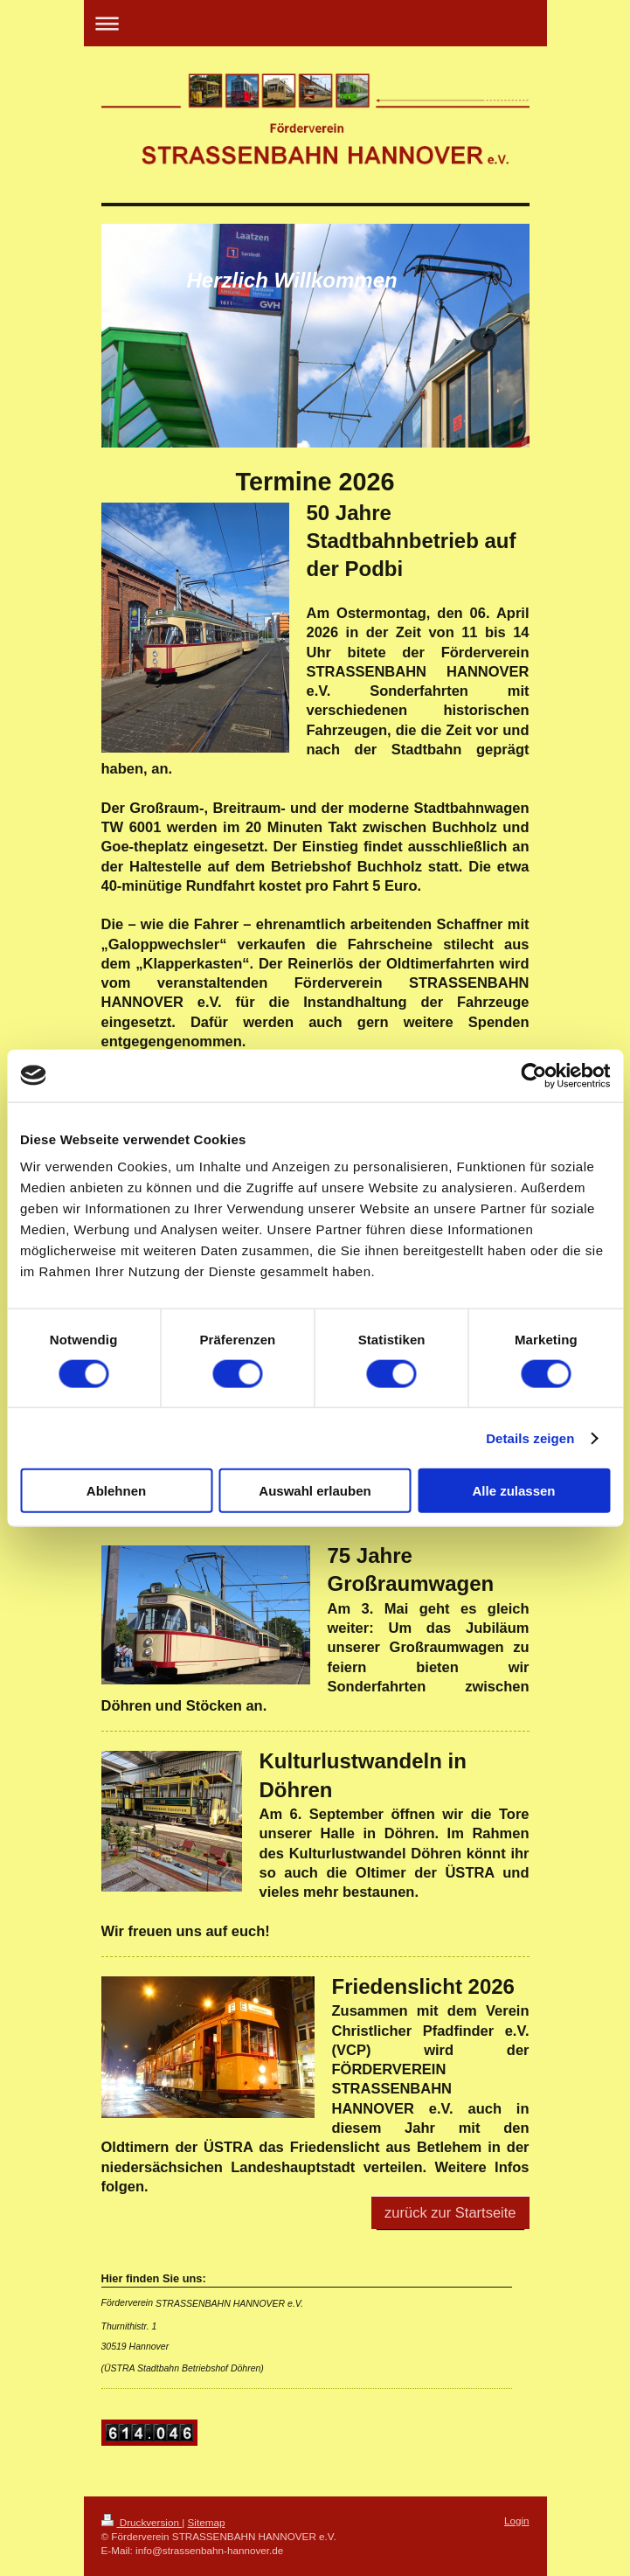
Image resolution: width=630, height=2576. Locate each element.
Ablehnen (116, 1490)
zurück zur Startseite (450, 2212)
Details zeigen (530, 1437)
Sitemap (206, 2522)
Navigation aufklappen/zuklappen (315, 23)
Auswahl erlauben (314, 1490)
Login (517, 2520)
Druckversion (142, 2522)
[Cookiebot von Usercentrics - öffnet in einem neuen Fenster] (533, 1075)
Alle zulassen (513, 1490)
